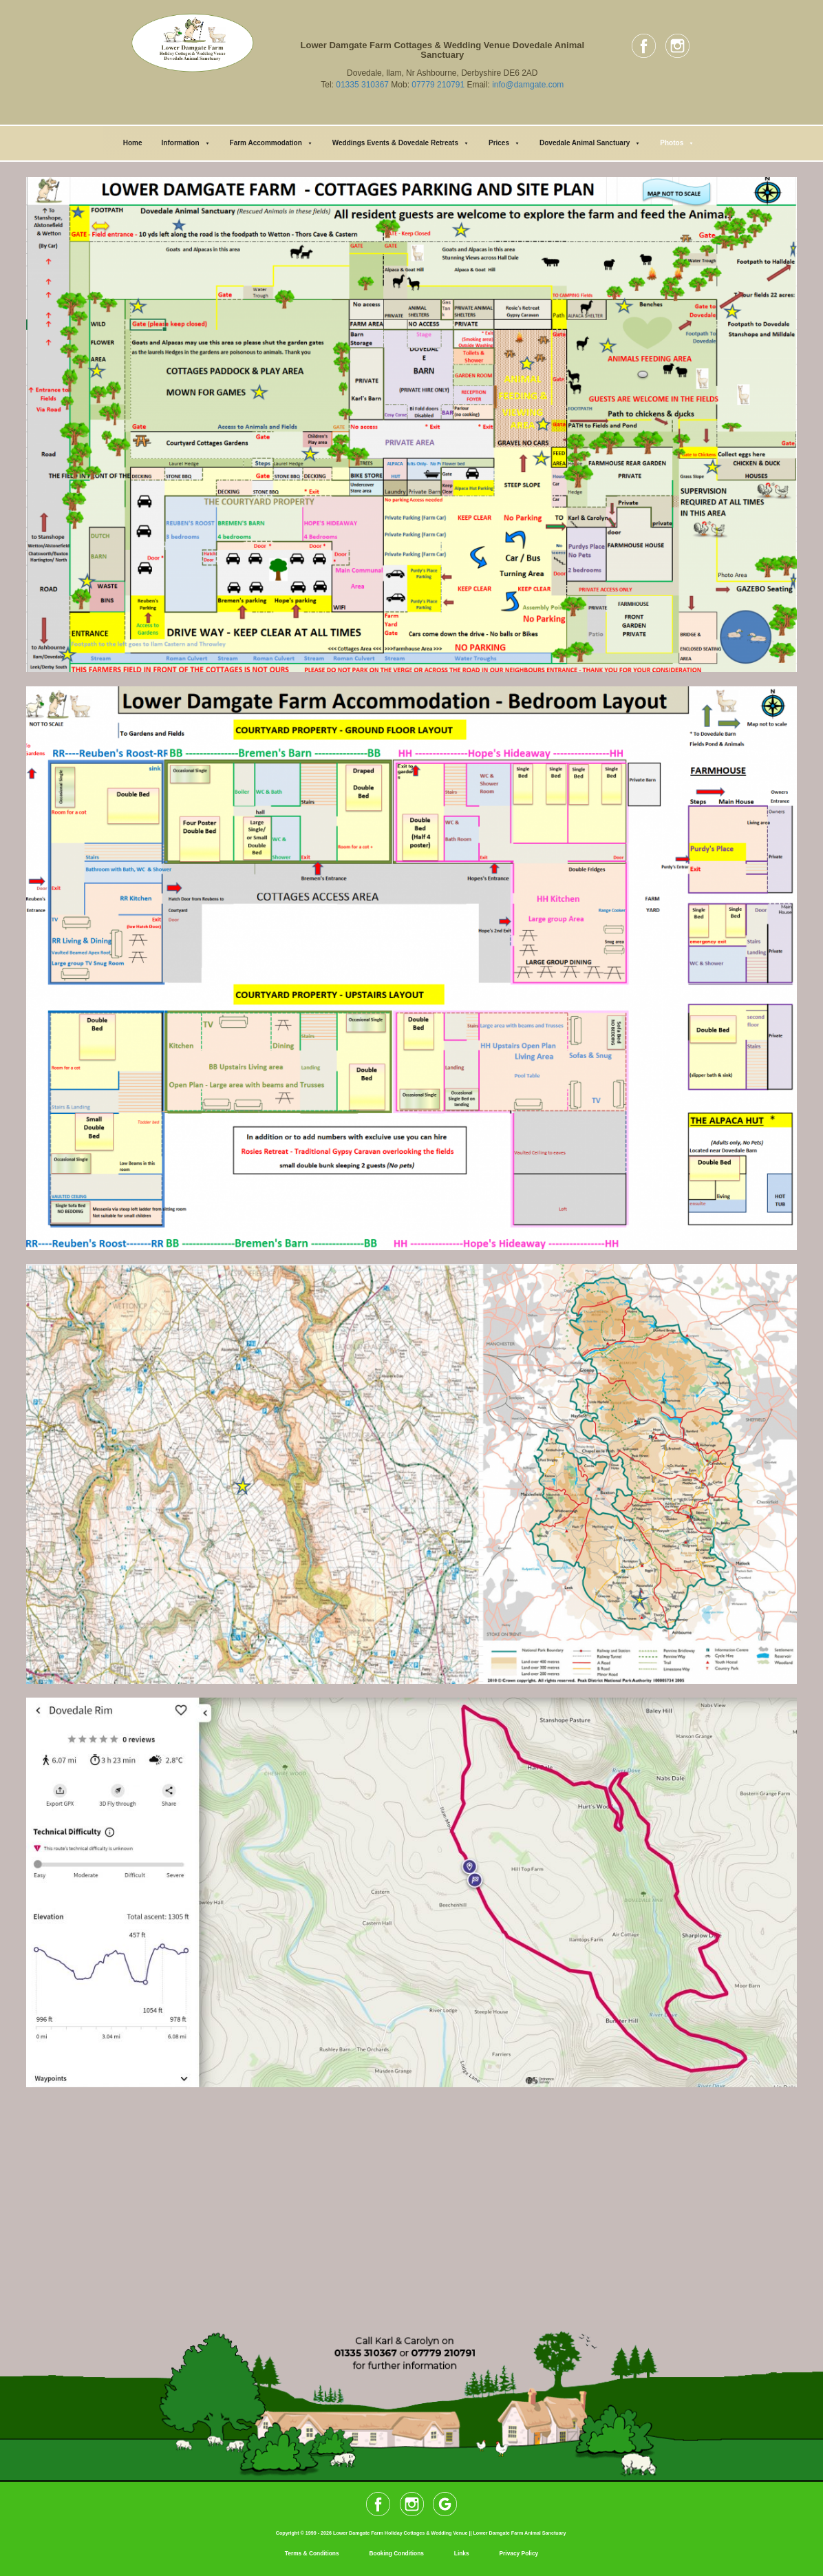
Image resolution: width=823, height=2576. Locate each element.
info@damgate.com (528, 84)
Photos (677, 143)
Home (132, 143)
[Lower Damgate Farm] (411, 2204)
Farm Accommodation (271, 143)
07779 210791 (438, 84)
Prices (504, 143)
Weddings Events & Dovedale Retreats (400, 143)
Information (186, 143)
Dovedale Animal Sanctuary (590, 143)
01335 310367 (362, 84)
